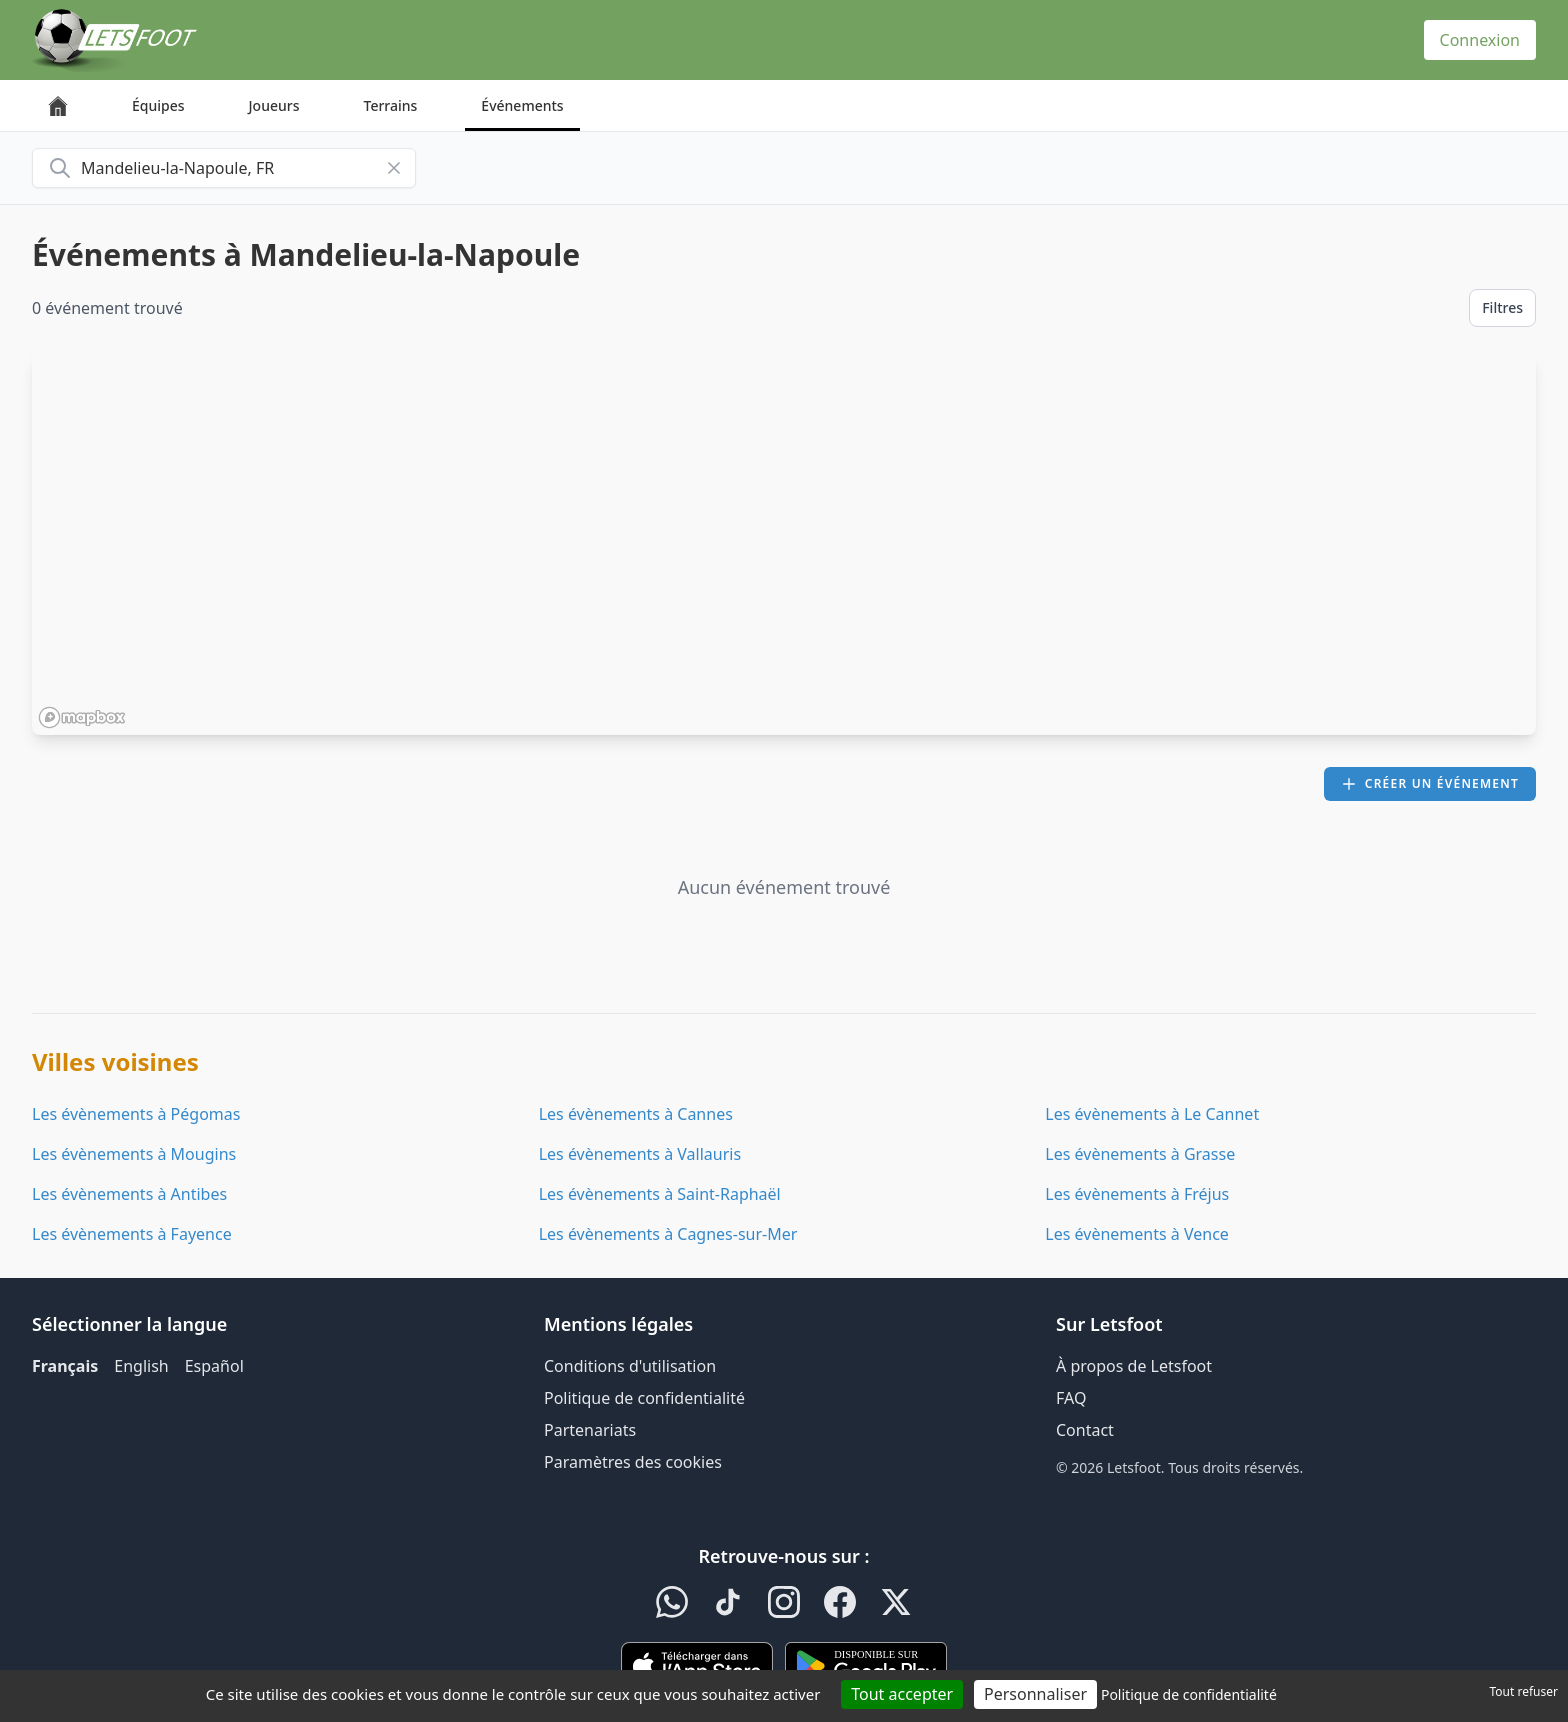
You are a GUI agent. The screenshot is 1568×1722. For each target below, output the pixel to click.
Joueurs (274, 105)
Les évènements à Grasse (1140, 1154)
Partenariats (590, 1430)
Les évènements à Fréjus (1137, 1194)
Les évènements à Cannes (636, 1114)
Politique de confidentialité (644, 1398)
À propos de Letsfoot (1134, 1366)
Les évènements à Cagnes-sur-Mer (668, 1234)
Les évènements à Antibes (129, 1194)
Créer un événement (1430, 783)
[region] (784, 543)
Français (65, 1366)
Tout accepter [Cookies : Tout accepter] (902, 1694)
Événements (522, 105)
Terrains (391, 105)
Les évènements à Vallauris (640, 1154)
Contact (1085, 1430)
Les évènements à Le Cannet (1152, 1114)
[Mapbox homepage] (82, 717)
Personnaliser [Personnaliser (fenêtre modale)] (1035, 1694)
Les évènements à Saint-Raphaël (660, 1194)
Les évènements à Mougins (134, 1154)
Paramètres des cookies (633, 1462)
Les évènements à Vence (1137, 1234)
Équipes (158, 105)
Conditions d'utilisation (630, 1366)
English (141, 1366)
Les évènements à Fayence (132, 1234)
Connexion (1480, 40)
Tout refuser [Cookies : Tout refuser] (1524, 1691)
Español (214, 1366)
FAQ (1071, 1398)
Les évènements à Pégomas (136, 1114)
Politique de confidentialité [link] (1189, 1694)
